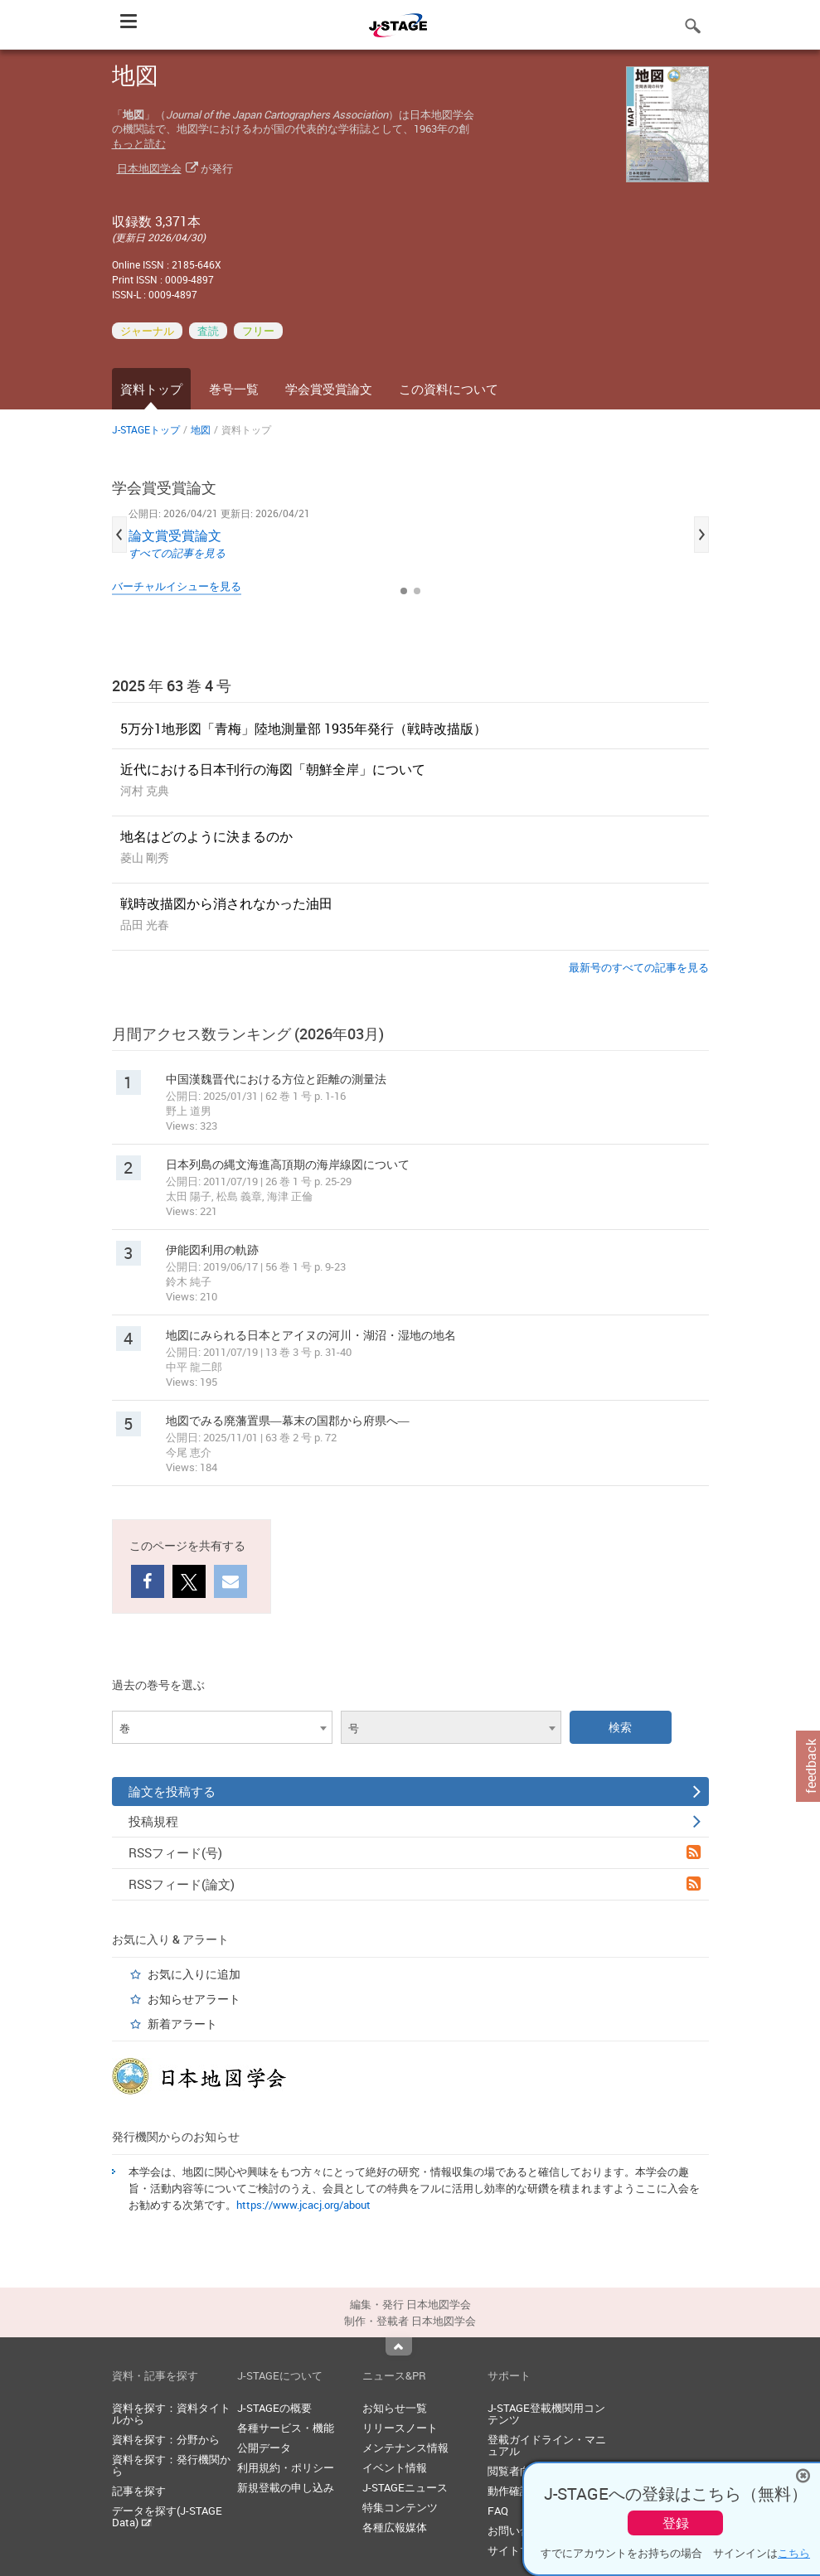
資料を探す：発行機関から (171, 2465)
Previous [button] (119, 534)
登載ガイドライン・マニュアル (547, 2445)
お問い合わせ (520, 2530)
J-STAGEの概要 (274, 2407)
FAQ (498, 2510)
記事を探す (139, 2490)
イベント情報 (394, 2467)
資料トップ (151, 388)
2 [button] (417, 591)
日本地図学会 (149, 168)
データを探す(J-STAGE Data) (167, 2516)
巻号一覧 (234, 388)
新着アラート (182, 2023)
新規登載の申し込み (285, 2487)
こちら (794, 2552)
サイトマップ (520, 2550)
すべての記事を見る (177, 552)
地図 (201, 429)
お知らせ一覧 (394, 2407)
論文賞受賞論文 (175, 535)
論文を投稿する (415, 1791)
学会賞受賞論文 (328, 388)
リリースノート (400, 2427)
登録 (675, 2523)
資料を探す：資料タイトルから (171, 2413)
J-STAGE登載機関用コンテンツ (546, 2413)
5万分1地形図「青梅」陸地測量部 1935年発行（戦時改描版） (303, 728)
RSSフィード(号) (415, 1852)
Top (399, 2346)
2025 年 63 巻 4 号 (171, 685)
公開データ (264, 2447)
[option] (410, 534)
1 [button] (403, 591)
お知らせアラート (194, 1999)
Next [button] (701, 534)
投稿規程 (415, 1821)
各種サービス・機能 (285, 2427)
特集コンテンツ (400, 2507)
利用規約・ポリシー (285, 2467)
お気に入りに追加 (194, 1974)
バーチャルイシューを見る (176, 586)
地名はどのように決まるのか (206, 836)
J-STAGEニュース (405, 2487)
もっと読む (139, 143)
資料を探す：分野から (166, 2439)
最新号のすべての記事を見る (639, 967)
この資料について (448, 388)
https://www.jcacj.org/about (303, 2204)
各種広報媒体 (394, 2527)
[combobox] (222, 1727)
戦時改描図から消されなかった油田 (226, 903)
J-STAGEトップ (146, 429)
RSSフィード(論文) (415, 1884)
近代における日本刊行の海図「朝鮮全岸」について (272, 769)
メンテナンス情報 (405, 2447)
